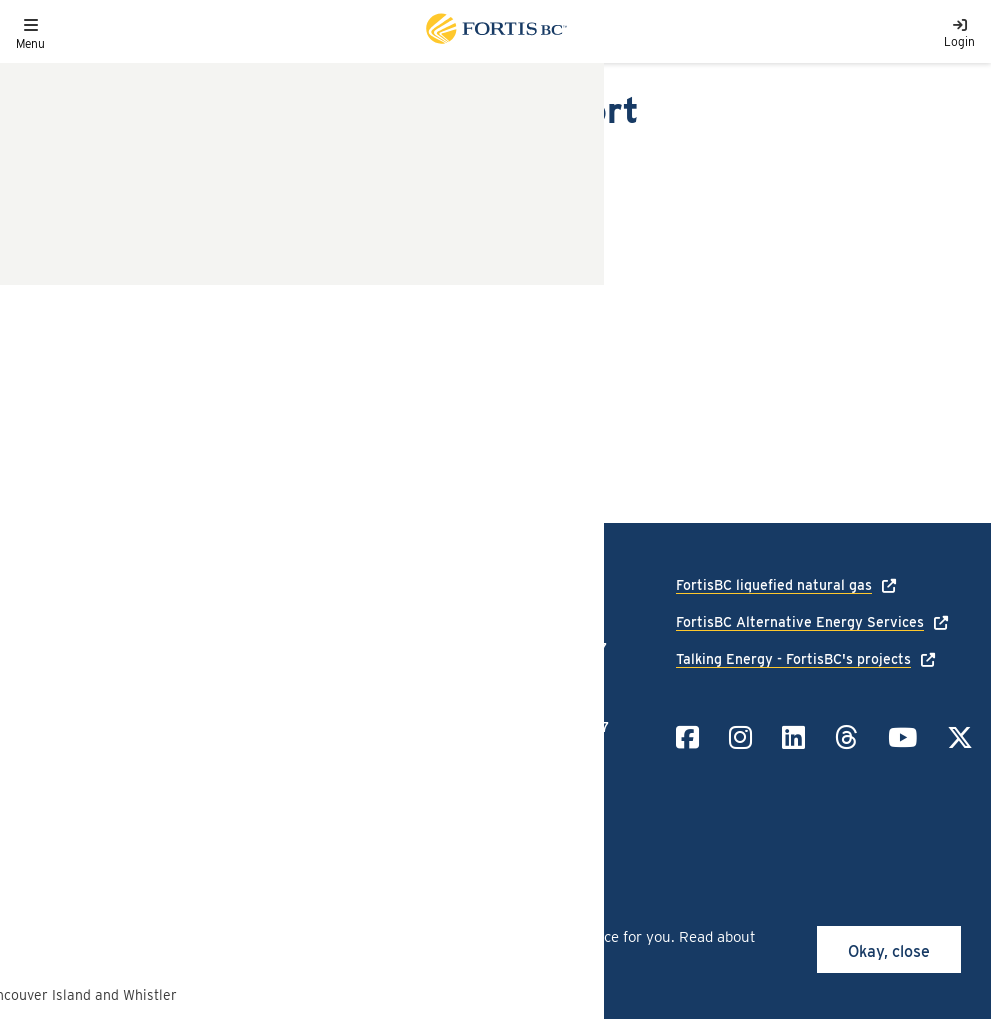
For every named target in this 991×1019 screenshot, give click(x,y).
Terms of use (214, 703)
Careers (41, 703)
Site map (201, 732)
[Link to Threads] (846, 737)
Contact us (50, 732)
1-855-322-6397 (555, 727)
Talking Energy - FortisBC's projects (793, 659)
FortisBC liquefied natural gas (774, 585)
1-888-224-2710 (552, 585)
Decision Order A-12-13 (132, 223)
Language (47, 674)
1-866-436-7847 (554, 648)
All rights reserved (162, 795)
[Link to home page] (495, 31)
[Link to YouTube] (902, 737)
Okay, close (889, 951)
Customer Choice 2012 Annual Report (187, 410)
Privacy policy (218, 674)
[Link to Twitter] (960, 737)
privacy (498, 959)
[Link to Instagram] (740, 737)
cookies (177, 937)
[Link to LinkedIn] (793, 737)
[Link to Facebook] (687, 737)
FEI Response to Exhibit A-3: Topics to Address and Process (267, 370)
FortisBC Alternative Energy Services (800, 622)
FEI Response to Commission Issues (181, 330)
